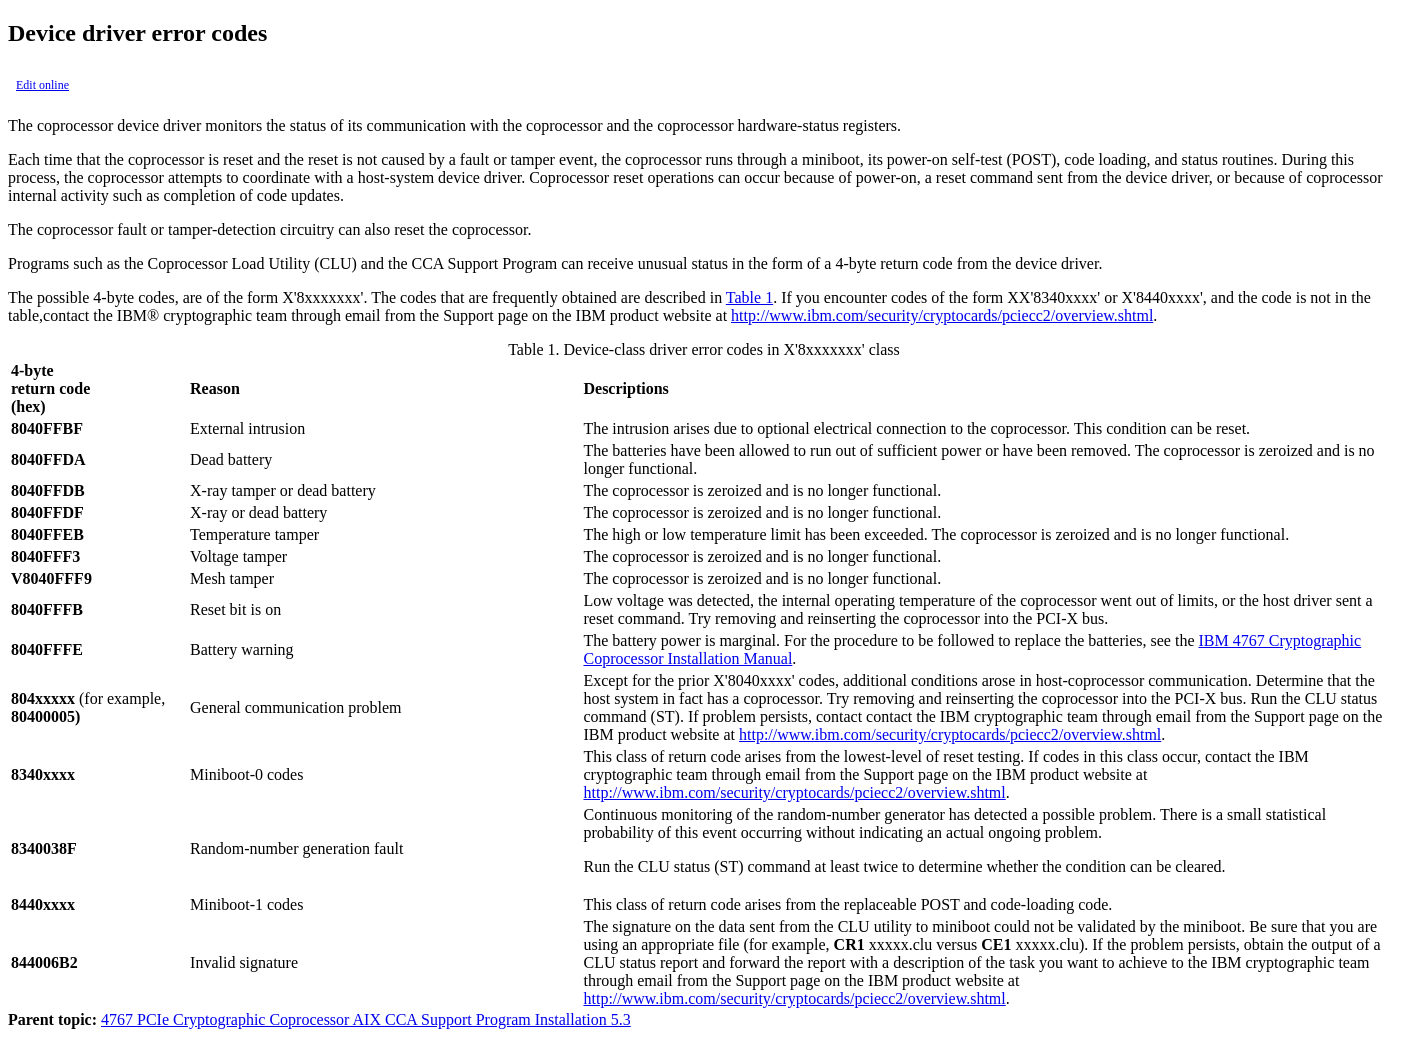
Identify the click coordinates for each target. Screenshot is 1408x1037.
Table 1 (749, 297)
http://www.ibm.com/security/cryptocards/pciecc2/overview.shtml (942, 315)
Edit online (42, 85)
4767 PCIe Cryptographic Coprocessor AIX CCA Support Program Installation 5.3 (366, 1019)
